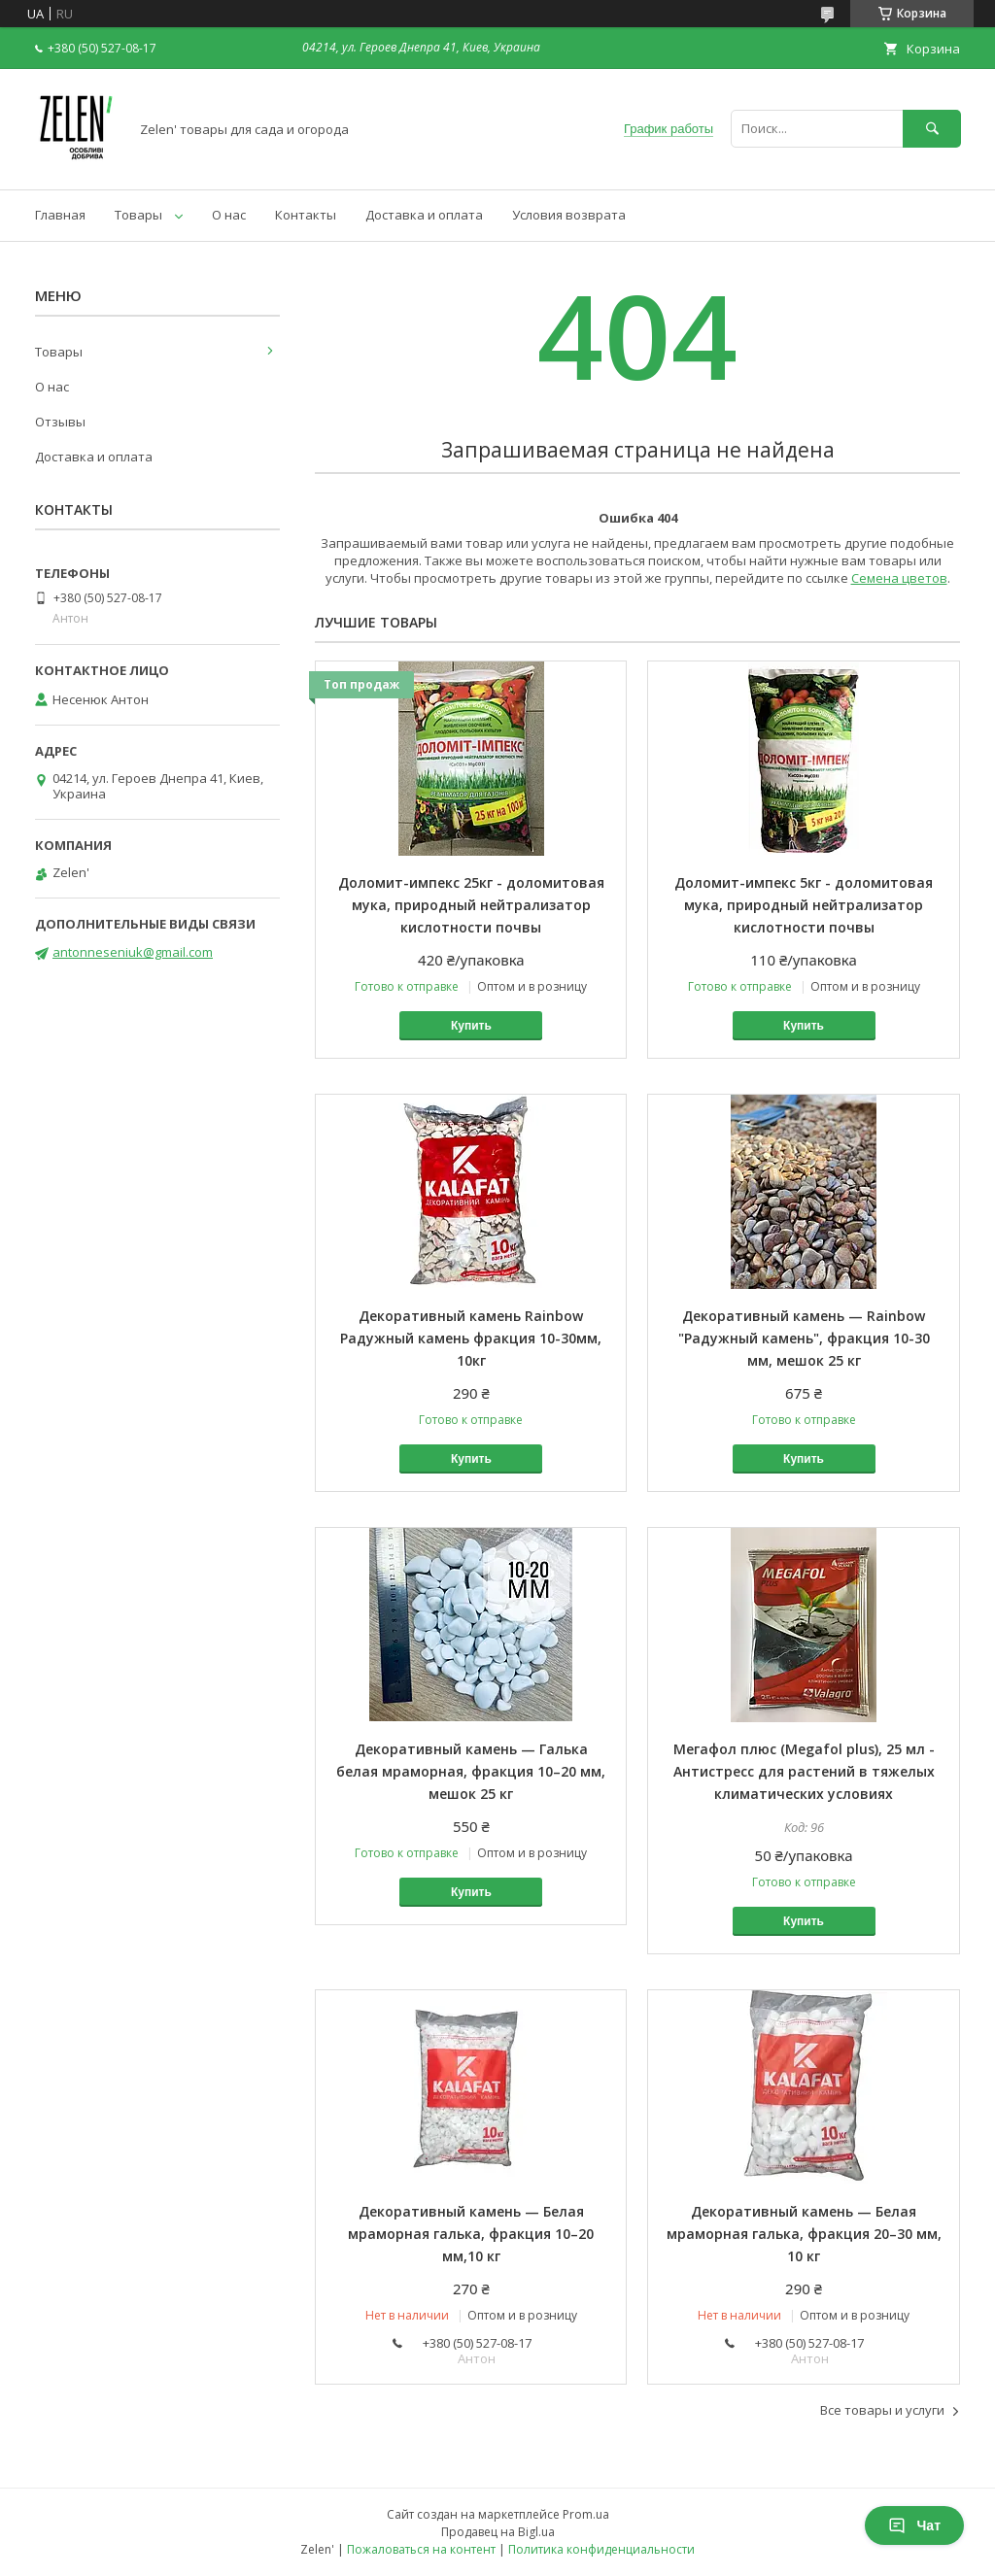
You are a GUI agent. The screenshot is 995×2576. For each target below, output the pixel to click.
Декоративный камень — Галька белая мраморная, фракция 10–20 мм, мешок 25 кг (470, 1771)
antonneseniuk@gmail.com (132, 952)
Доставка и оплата (424, 214)
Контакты (305, 214)
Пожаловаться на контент (421, 2549)
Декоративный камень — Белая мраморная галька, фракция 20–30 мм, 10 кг (804, 2233)
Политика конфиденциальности (601, 2549)
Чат (914, 2525)
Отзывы (60, 421)
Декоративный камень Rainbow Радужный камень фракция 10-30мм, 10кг (470, 1338)
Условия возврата (569, 214)
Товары (138, 214)
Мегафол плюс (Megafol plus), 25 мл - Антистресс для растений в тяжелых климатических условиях (804, 1771)
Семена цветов (899, 578)
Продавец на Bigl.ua (498, 2532)
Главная (60, 214)
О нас (229, 214)
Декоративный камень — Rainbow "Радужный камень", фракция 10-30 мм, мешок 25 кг (804, 1338)
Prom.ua (586, 2514)
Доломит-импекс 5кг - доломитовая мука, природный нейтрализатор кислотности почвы (803, 904)
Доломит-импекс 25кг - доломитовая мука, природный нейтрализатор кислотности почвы (471, 904)
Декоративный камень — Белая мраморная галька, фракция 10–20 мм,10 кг (471, 2233)
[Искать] (932, 129)
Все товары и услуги (882, 2410)
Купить (471, 1026)
